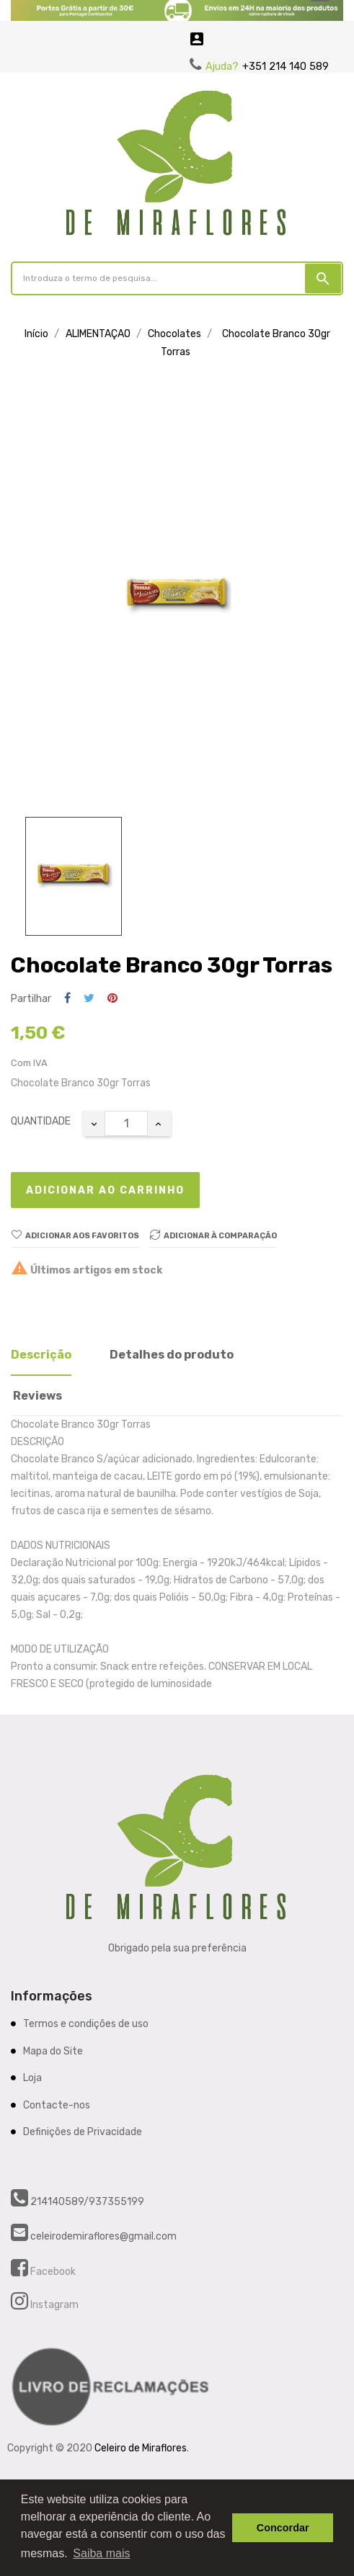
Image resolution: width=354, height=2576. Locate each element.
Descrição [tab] (41, 1354)
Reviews (37, 1396)
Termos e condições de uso (86, 2024)
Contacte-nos (56, 2105)
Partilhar (67, 999)
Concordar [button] (283, 2527)
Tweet (89, 999)
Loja (32, 2078)
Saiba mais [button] (101, 2553)
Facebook (52, 2272)
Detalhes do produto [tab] (172, 1354)
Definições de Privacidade (82, 2132)
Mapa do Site (53, 2051)
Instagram (53, 2305)
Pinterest (112, 999)
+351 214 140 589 (285, 67)
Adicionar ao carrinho (105, 1190)
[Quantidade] (126, 1123)
